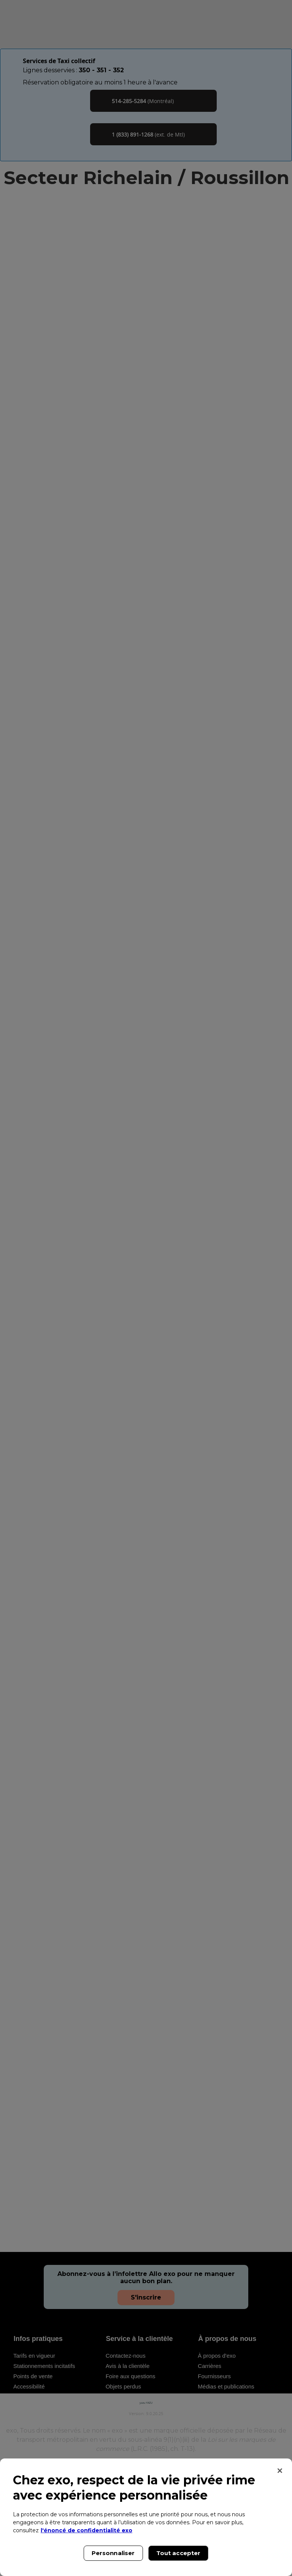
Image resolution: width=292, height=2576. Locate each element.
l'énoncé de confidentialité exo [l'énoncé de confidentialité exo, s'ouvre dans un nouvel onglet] (86, 2530)
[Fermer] (279, 2470)
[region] (146, 2517)
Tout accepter (178, 2553)
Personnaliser (113, 2553)
